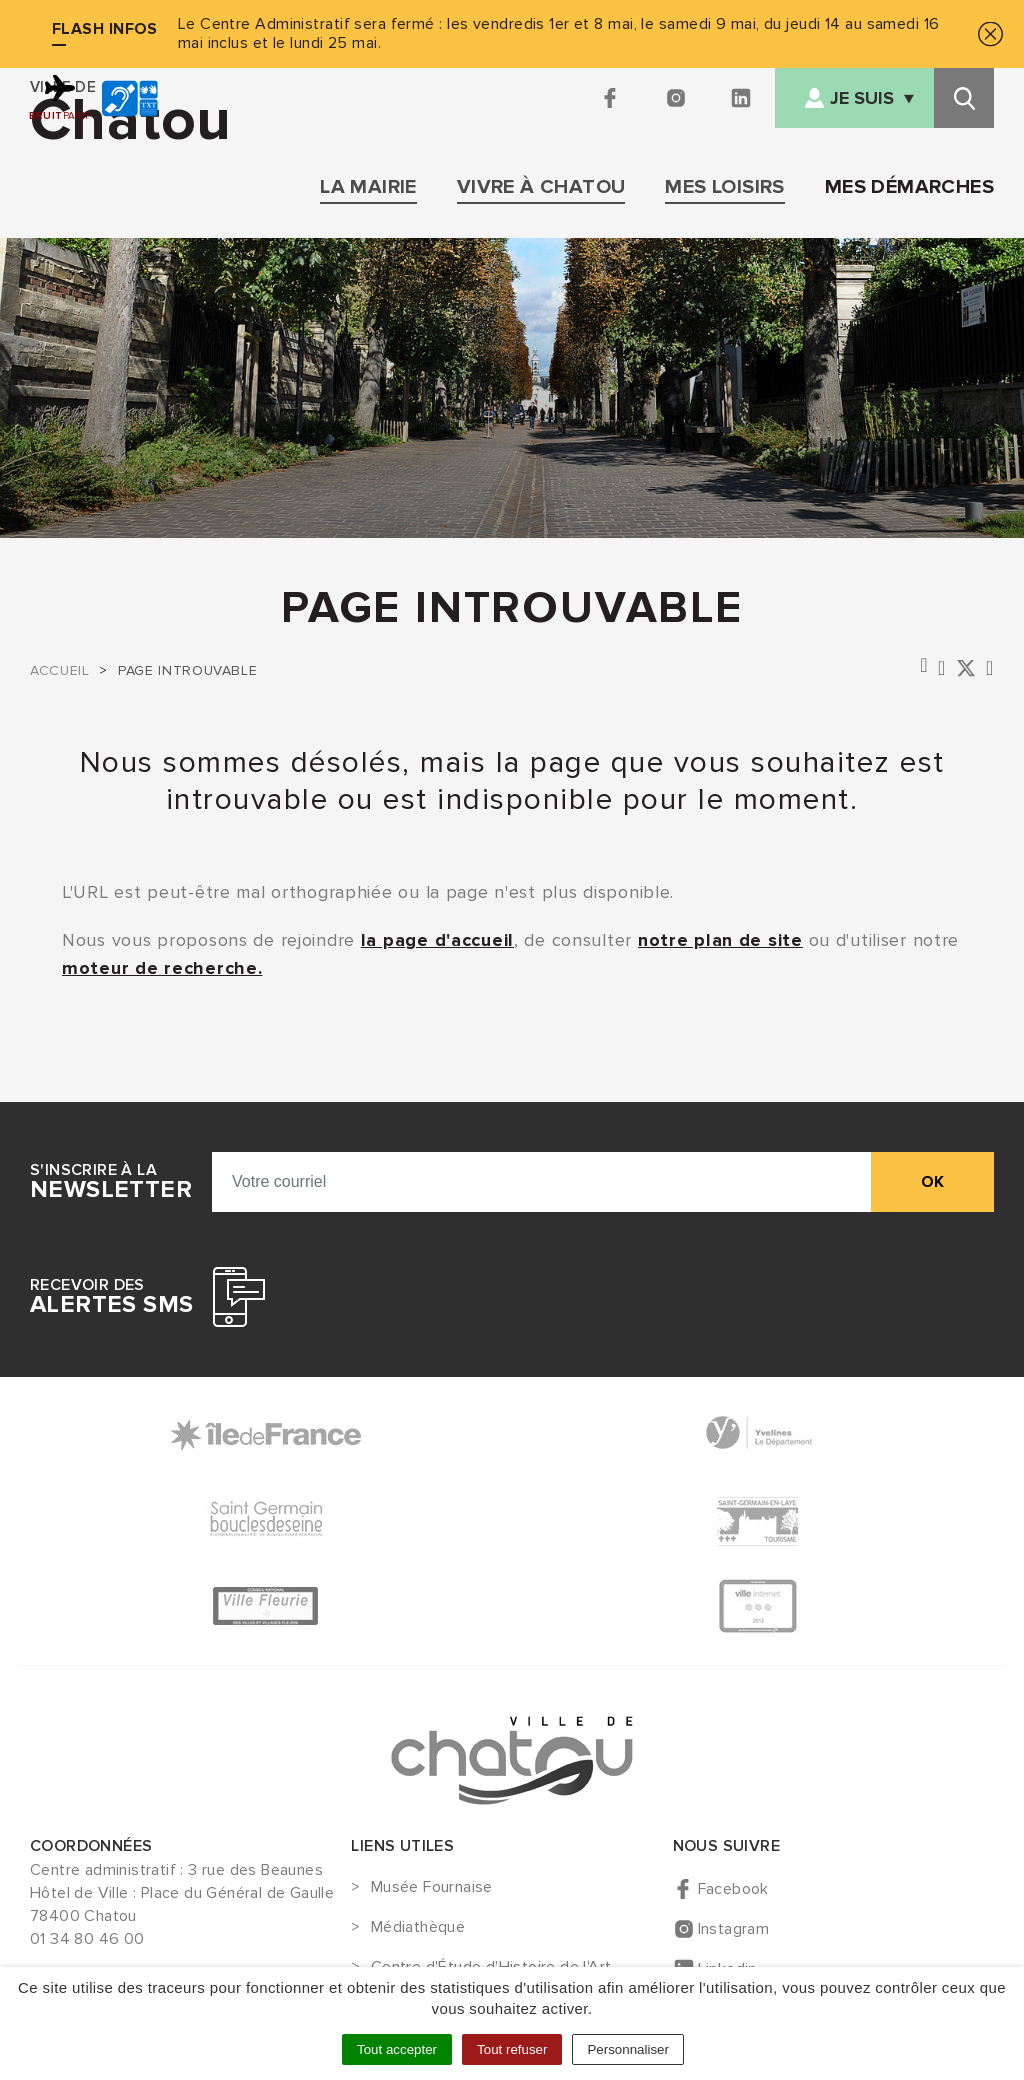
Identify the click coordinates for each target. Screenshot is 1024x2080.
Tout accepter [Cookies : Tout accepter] (397, 2049)
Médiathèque (418, 1928)
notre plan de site (720, 940)
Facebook (733, 1889)
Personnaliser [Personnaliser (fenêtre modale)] (628, 2049)
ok (932, 1182)
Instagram (734, 1929)
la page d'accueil (437, 940)
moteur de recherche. (162, 968)
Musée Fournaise (432, 1888)
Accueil (59, 670)
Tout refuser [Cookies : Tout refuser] (512, 2049)
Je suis (862, 98)
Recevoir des (111, 1297)
